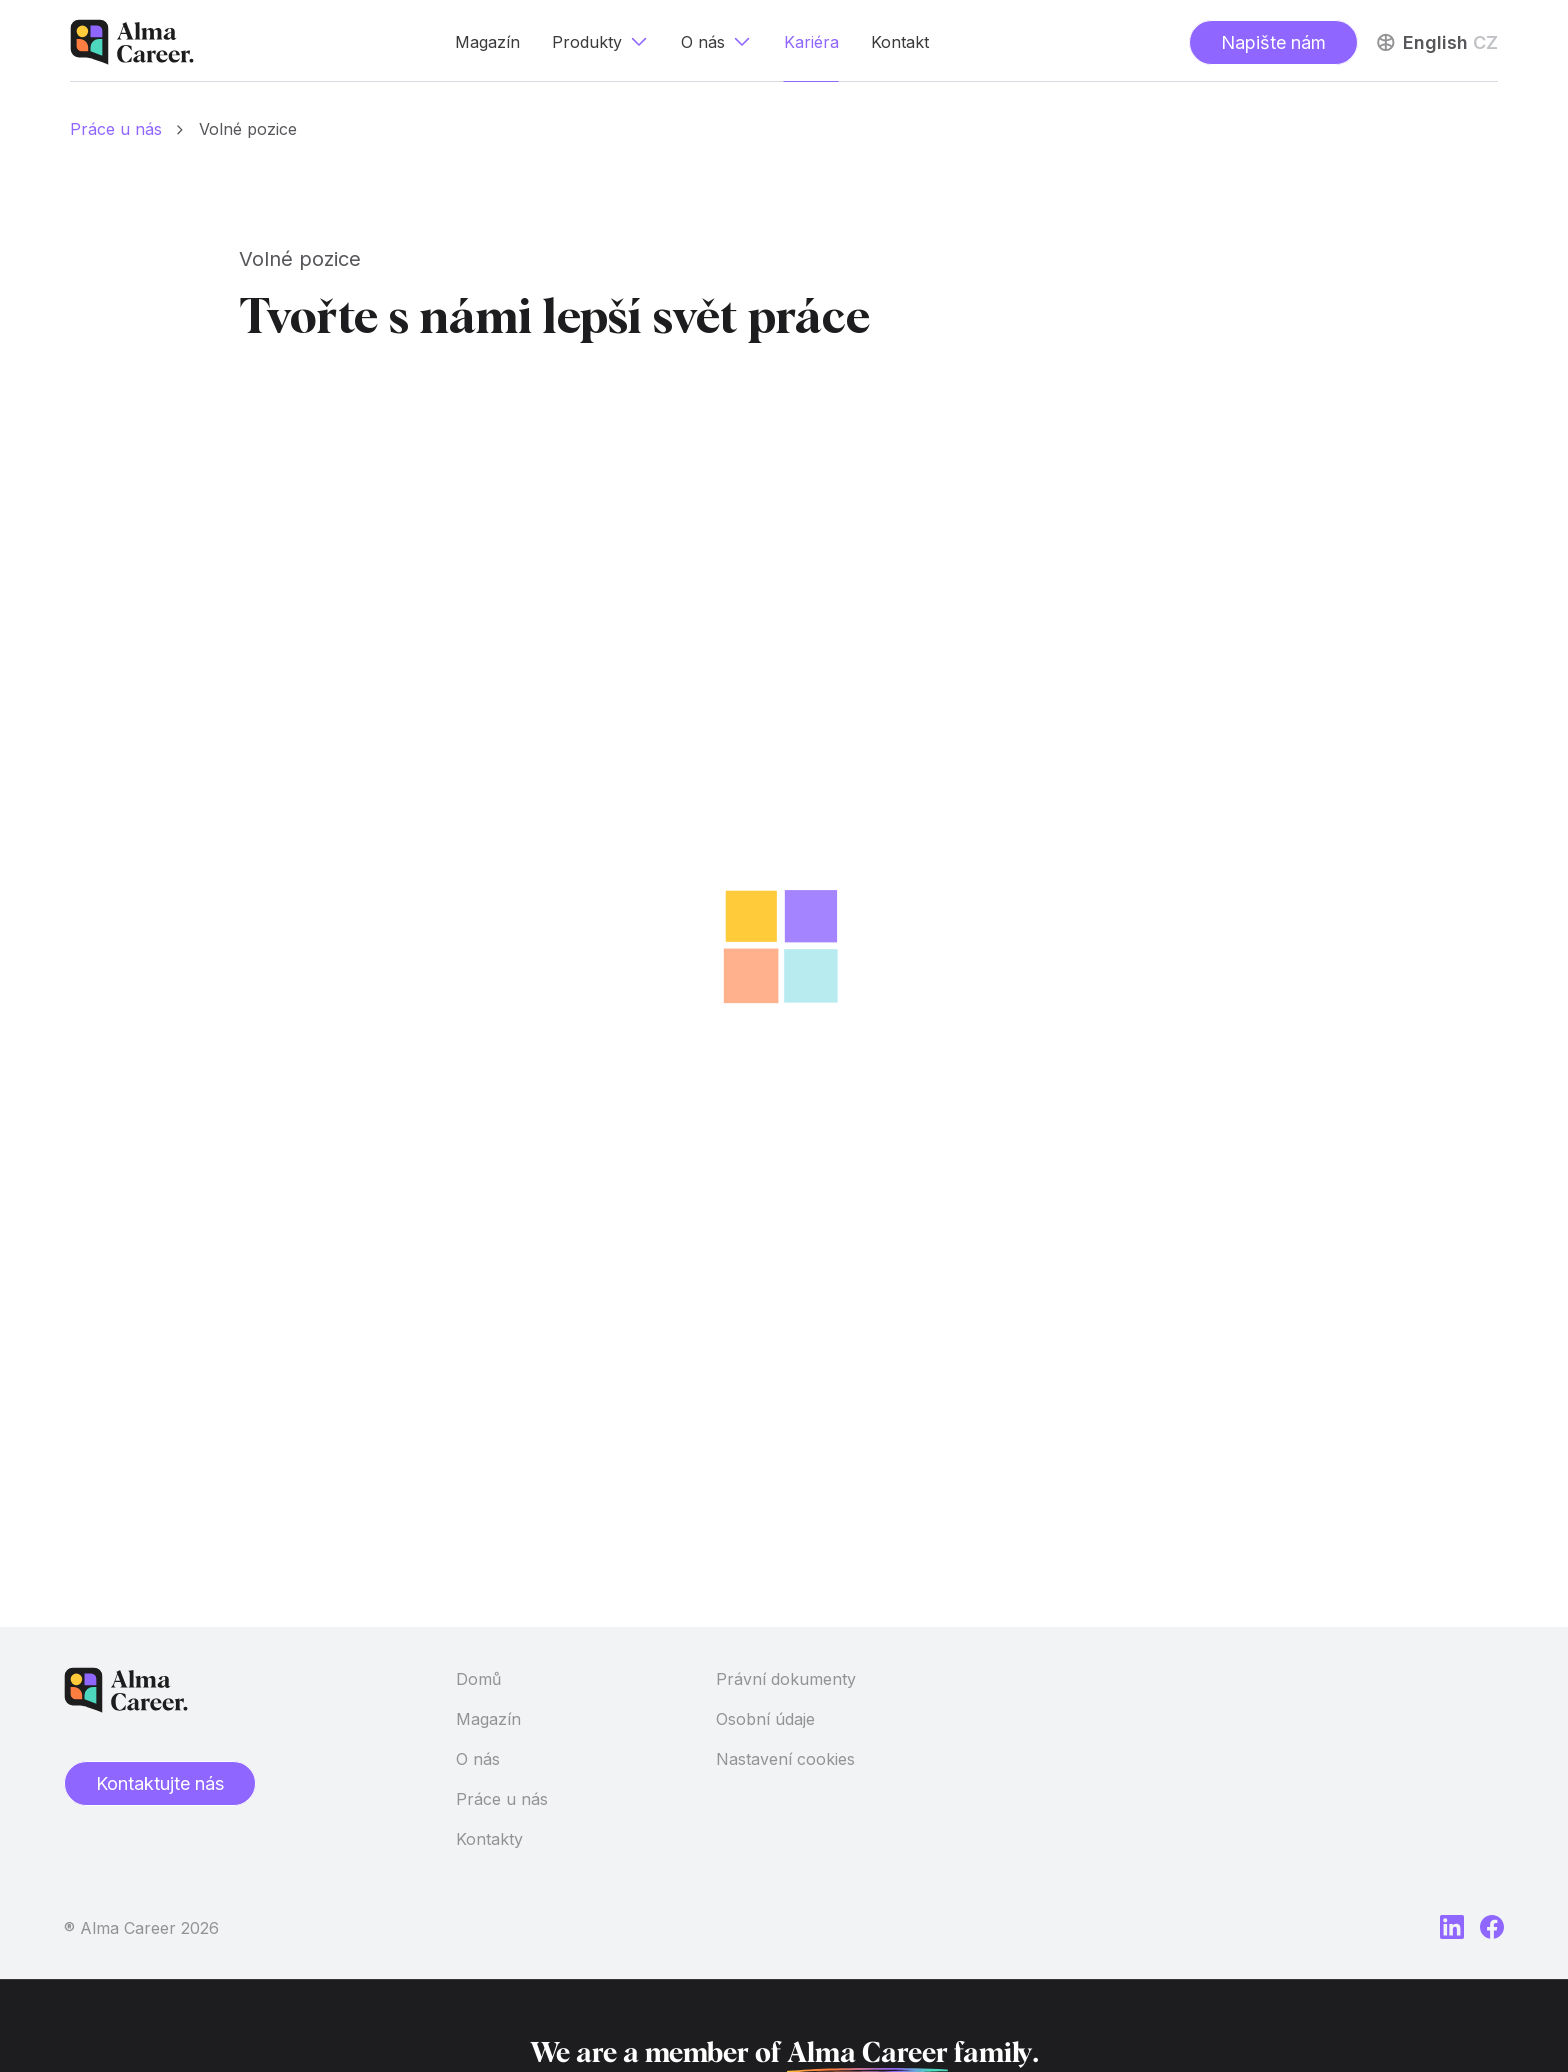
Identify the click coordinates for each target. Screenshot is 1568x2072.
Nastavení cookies (785, 1759)
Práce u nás (502, 1799)
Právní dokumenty (786, 1679)
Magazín (488, 1719)
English (1435, 42)
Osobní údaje (765, 1719)
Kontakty (489, 1839)
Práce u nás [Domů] (116, 129)
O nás (478, 1759)
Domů (478, 1679)
